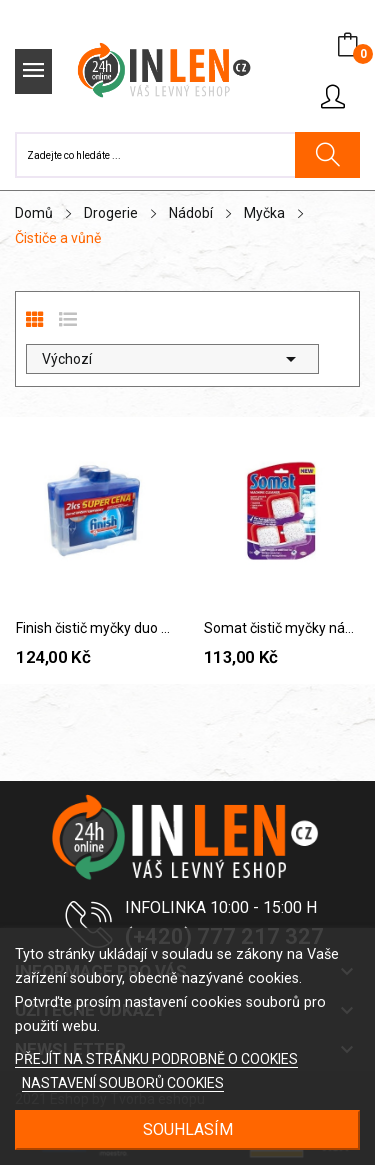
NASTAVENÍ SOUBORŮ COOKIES (123, 1083)
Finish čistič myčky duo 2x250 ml (94, 628)
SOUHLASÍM (188, 1129)
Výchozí (172, 359)
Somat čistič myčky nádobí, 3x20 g (282, 628)
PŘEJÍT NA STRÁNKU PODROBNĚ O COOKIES (156, 1059)
